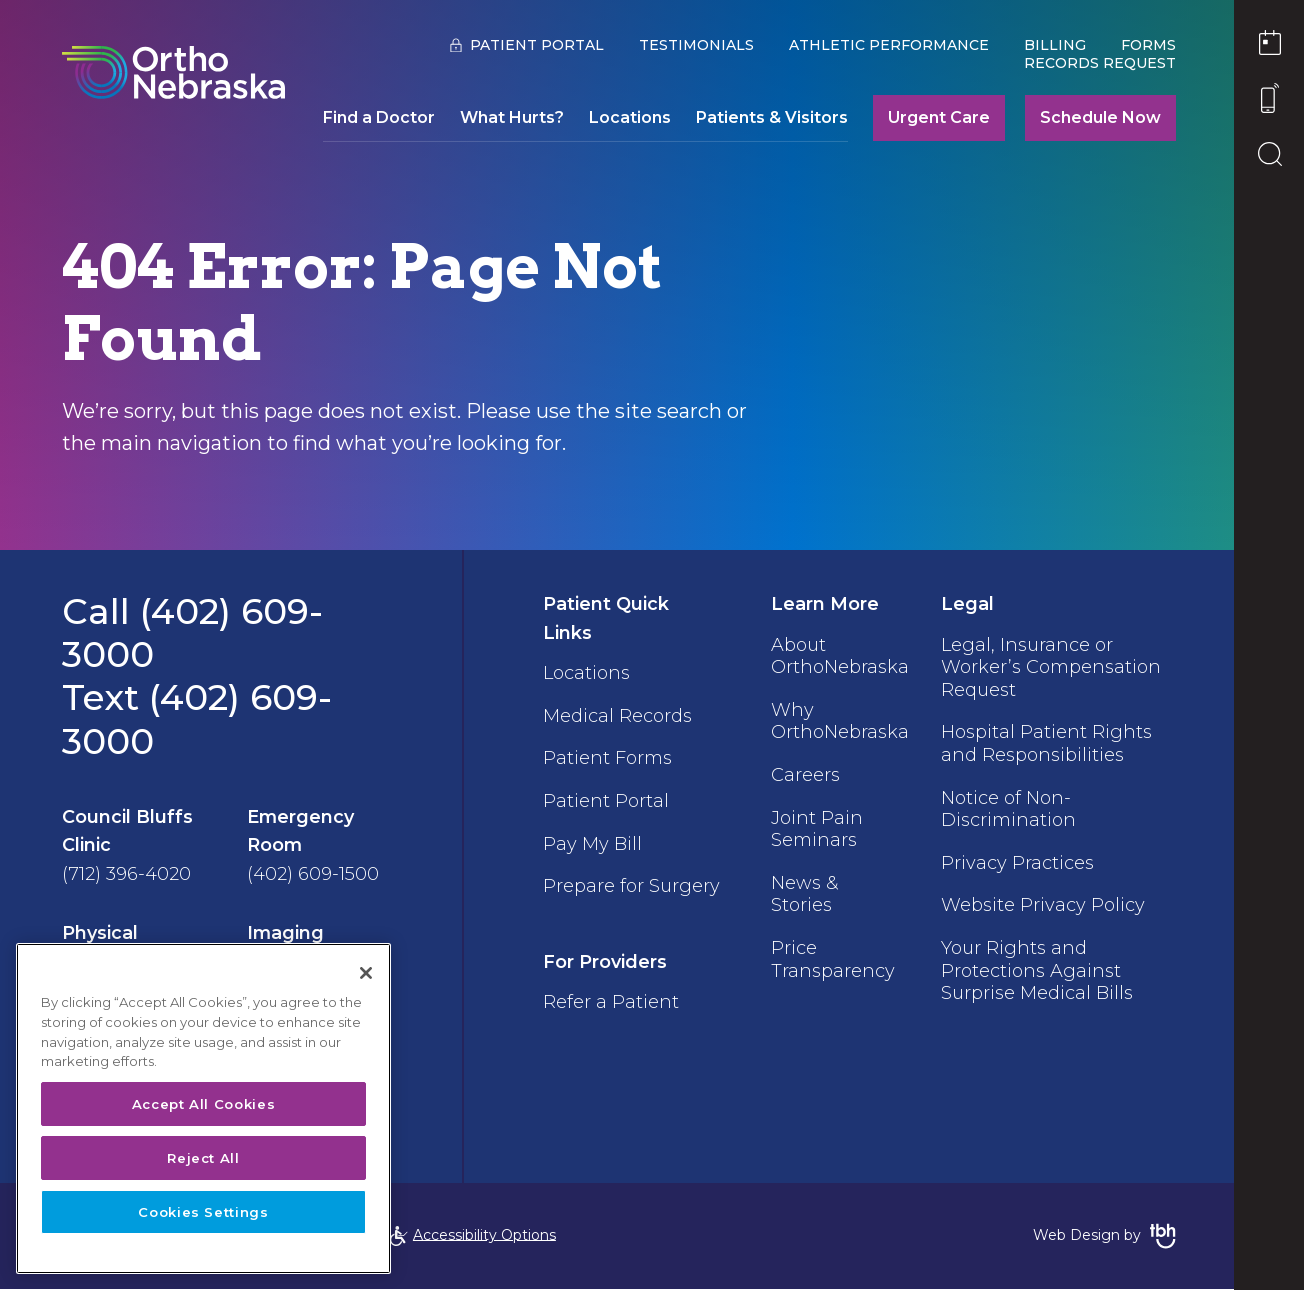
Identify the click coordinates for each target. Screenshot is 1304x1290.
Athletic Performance (885, 45)
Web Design (1072, 1236)
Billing (1051, 45)
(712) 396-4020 (126, 874)
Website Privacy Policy (1041, 897)
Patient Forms (606, 756)
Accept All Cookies (204, 1104)
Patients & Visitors (768, 117)
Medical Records (616, 714)
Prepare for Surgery (592, 892)
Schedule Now (1096, 117)
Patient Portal (533, 45)
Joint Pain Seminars (814, 823)
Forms (1144, 45)
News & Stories (801, 886)
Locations (626, 117)
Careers (802, 770)
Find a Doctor (375, 117)
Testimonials (692, 45)
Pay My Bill (591, 839)
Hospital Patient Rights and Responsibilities (1044, 740)
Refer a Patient (610, 1018)
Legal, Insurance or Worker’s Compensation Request (1049, 665)
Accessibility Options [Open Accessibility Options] (473, 1236)
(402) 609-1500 (313, 874)
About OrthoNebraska (837, 655)
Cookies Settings (203, 1212)
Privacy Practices (1015, 855)
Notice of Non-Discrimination (1006, 803)
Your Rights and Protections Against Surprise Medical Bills (1035, 959)
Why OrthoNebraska (837, 718)
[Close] (366, 973)
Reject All (203, 1158)
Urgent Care (935, 117)
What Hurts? (508, 117)
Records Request (1096, 63)
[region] (203, 1108)
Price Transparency (830, 949)
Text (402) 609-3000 (197, 718)
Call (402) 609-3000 (192, 632)
